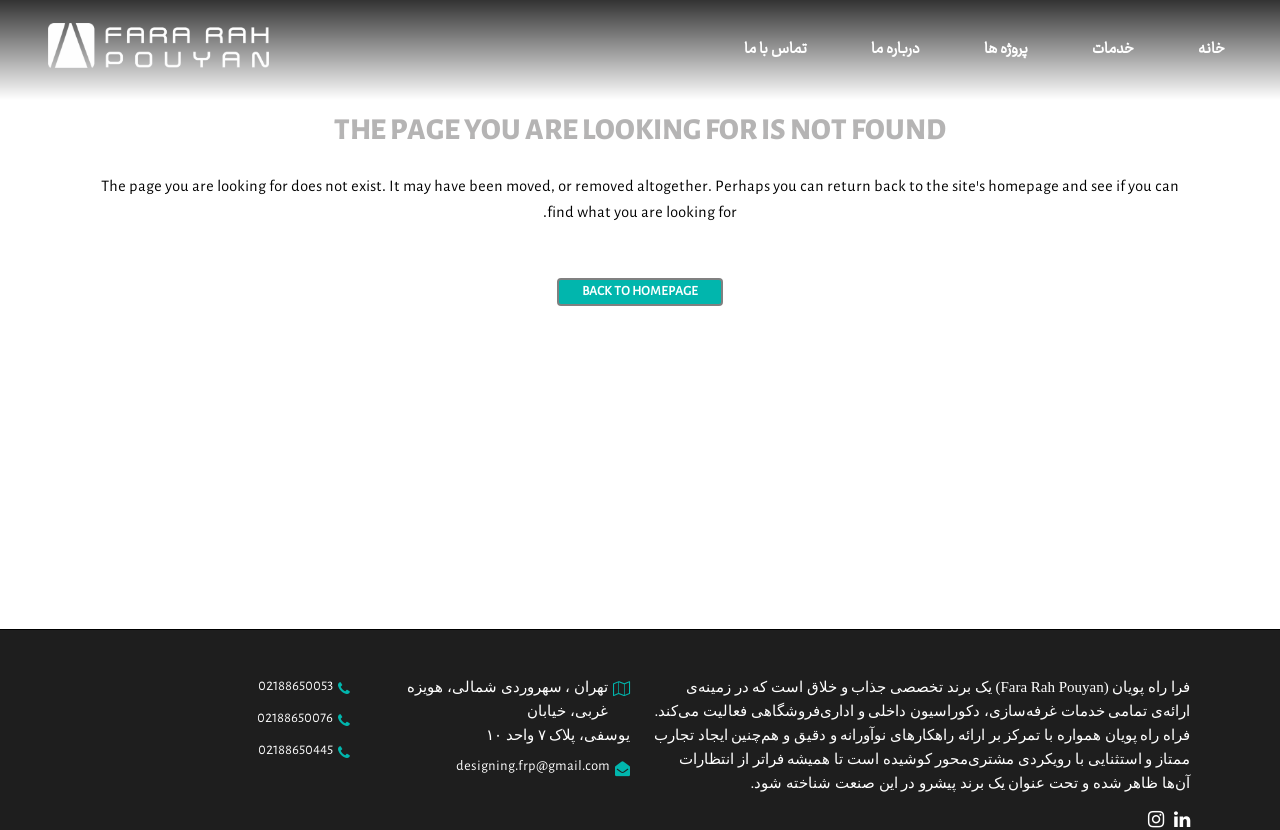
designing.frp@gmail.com (533, 767)
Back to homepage (640, 292)
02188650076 (295, 719)
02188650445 (295, 751)
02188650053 (295, 687)
